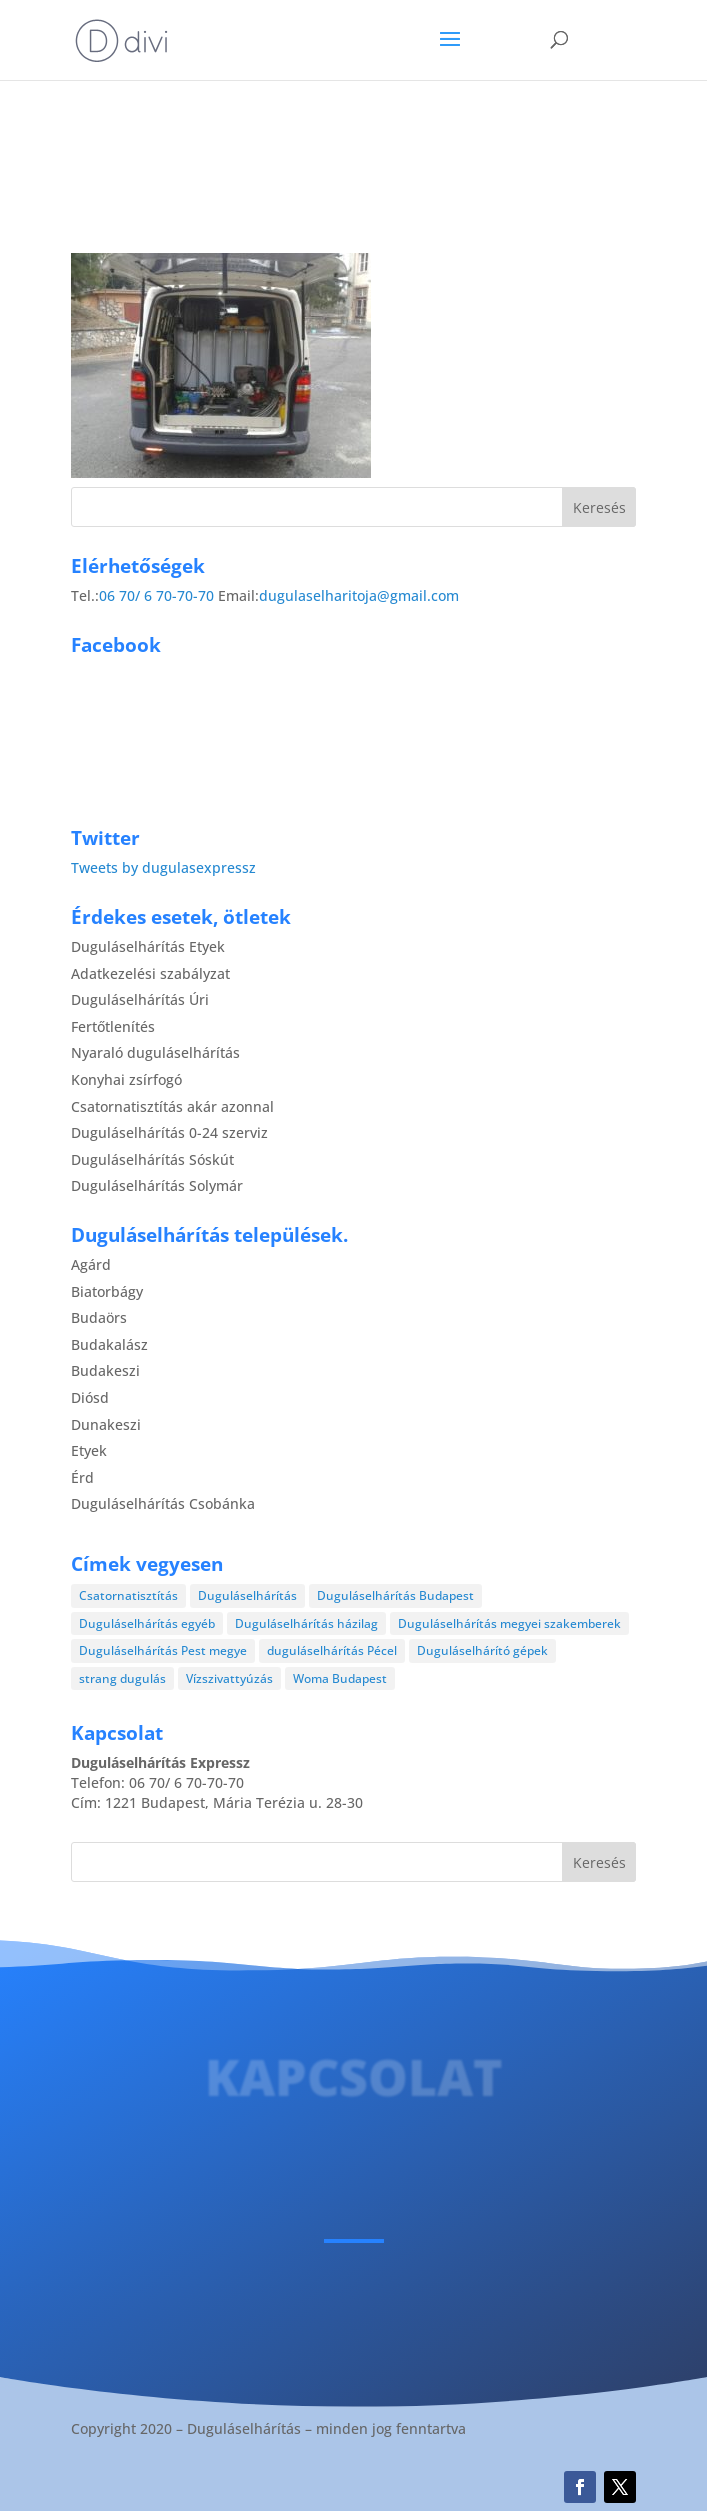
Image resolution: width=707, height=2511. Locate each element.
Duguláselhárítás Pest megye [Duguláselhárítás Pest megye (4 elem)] (163, 1650)
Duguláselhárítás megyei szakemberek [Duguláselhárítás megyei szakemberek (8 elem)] (509, 1623)
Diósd (90, 1397)
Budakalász (109, 1344)
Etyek (89, 1450)
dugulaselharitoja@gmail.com (359, 595)
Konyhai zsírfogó (126, 1079)
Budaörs (99, 1317)
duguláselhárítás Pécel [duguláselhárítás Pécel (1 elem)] (332, 1650)
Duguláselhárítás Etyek (148, 946)
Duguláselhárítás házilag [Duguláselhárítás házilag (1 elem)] (306, 1623)
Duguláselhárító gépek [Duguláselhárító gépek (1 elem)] (482, 1650)
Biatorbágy (107, 1291)
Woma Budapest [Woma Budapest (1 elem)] (340, 1678)
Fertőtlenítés (113, 1026)
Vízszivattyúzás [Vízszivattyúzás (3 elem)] (229, 1678)
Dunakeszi (106, 1424)
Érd (82, 1477)
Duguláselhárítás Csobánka (163, 1503)
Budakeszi (105, 1370)
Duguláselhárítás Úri (140, 999)
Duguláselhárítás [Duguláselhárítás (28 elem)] (247, 1595)
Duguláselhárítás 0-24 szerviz (169, 1132)
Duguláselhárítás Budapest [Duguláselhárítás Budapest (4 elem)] (395, 1595)
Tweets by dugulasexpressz (163, 867)
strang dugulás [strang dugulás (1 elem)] (122, 1678)
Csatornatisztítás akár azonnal (172, 1106)
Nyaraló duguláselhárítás (155, 1052)
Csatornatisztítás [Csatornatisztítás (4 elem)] (128, 1595)
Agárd (91, 1264)
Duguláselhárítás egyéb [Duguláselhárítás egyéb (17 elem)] (147, 1623)
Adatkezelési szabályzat (150, 973)
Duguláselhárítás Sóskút (152, 1159)
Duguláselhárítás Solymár (157, 1185)
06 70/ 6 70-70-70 (156, 595)
